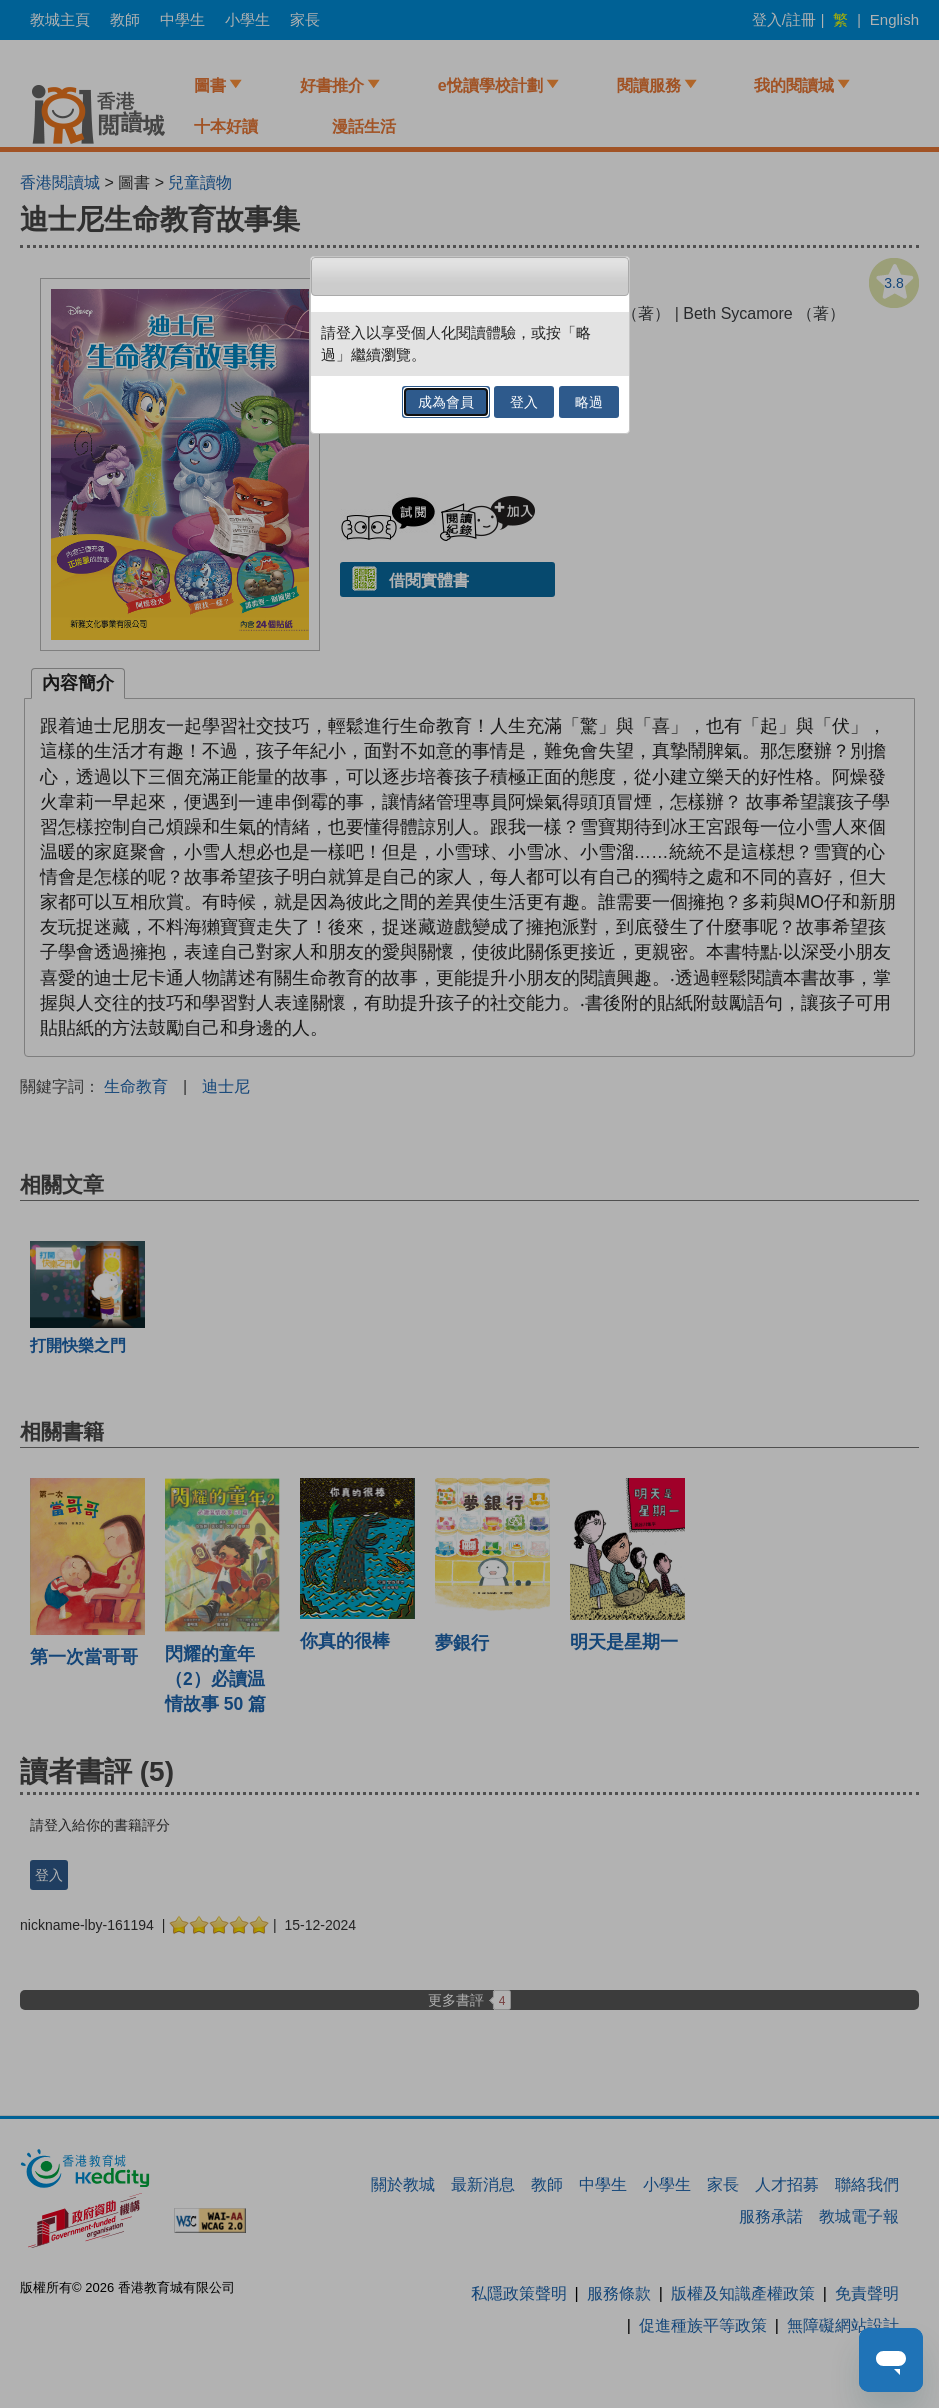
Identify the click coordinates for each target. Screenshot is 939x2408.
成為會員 (446, 402)
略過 (589, 402)
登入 (524, 402)
